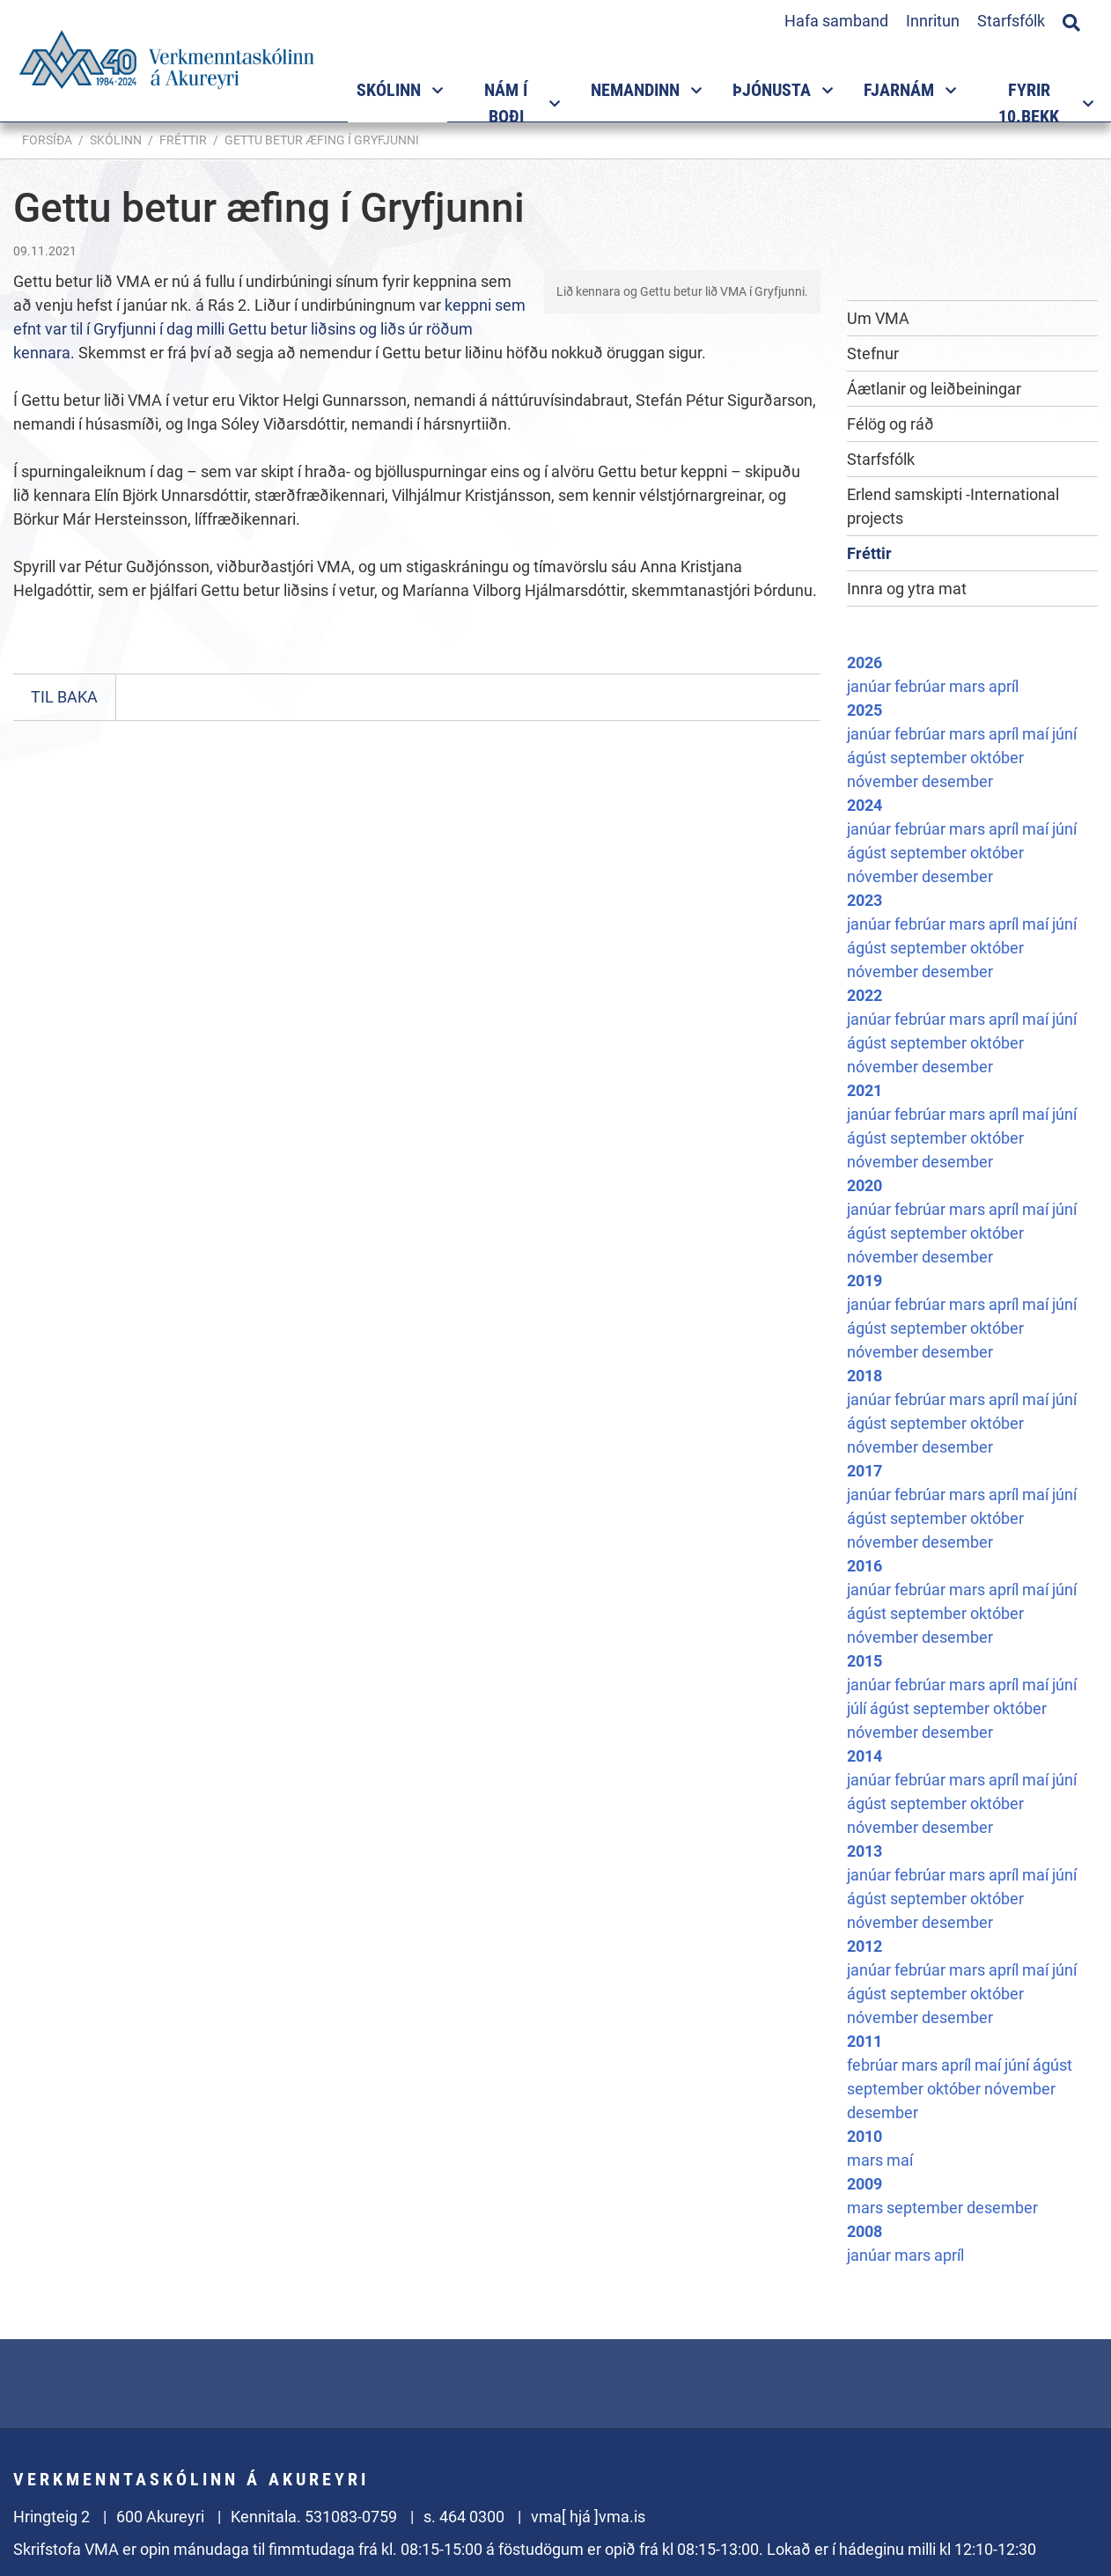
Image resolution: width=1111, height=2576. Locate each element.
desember (957, 781)
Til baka (64, 697)
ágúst (868, 757)
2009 (864, 2184)
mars (969, 686)
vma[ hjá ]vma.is (588, 2516)
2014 (864, 1756)
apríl (1004, 686)
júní (1064, 734)
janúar (870, 686)
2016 (864, 1566)
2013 (864, 1851)
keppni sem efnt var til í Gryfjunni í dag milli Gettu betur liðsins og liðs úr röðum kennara (269, 329)
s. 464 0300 (463, 2516)
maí (1037, 734)
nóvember (884, 781)
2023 (864, 900)
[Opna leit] (1071, 20)
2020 (864, 1185)
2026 (864, 662)
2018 (864, 1375)
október (997, 757)
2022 (864, 995)
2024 (864, 805)
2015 (864, 1661)
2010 (864, 2136)
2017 (864, 1470)
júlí (858, 1708)
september (930, 757)
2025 (864, 710)
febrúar (921, 686)
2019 (864, 1280)
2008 (864, 2231)
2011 (864, 2041)
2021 (864, 1090)
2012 (864, 1946)
